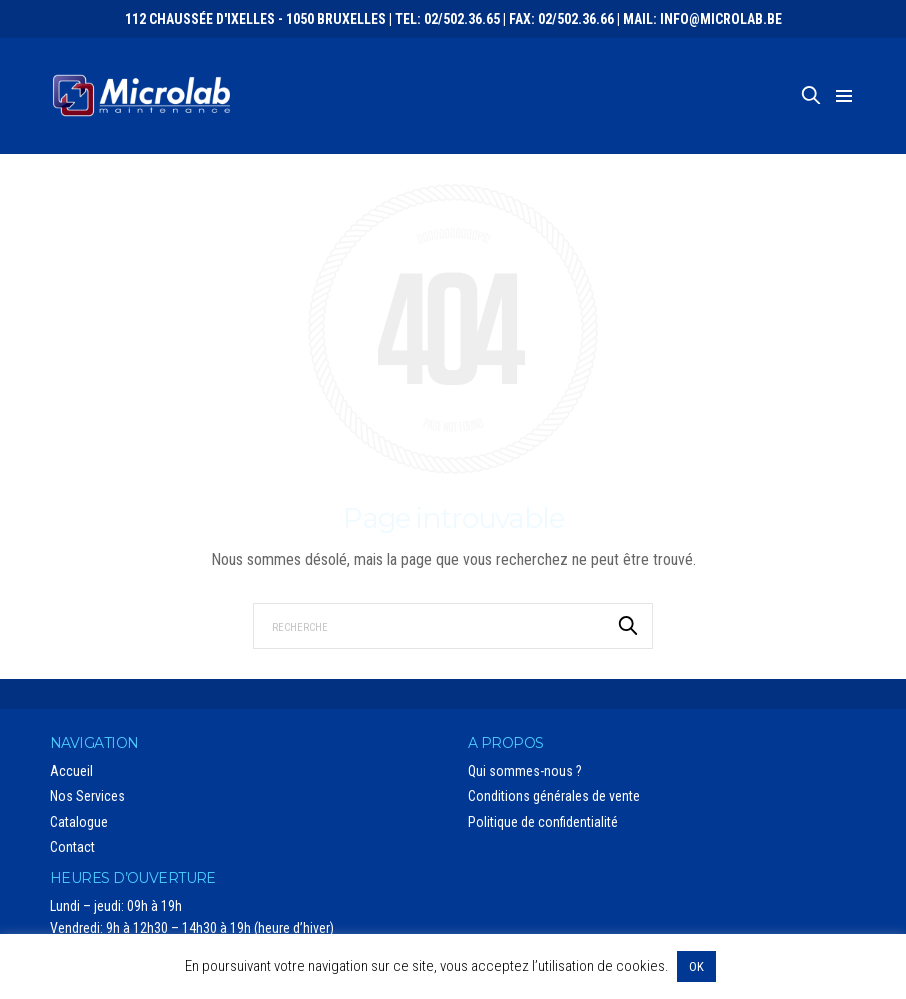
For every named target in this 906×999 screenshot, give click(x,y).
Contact (72, 847)
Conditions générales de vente (554, 796)
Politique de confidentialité (543, 822)
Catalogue (79, 822)
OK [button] (696, 966)
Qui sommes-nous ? (525, 771)
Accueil (71, 771)
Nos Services (87, 796)
